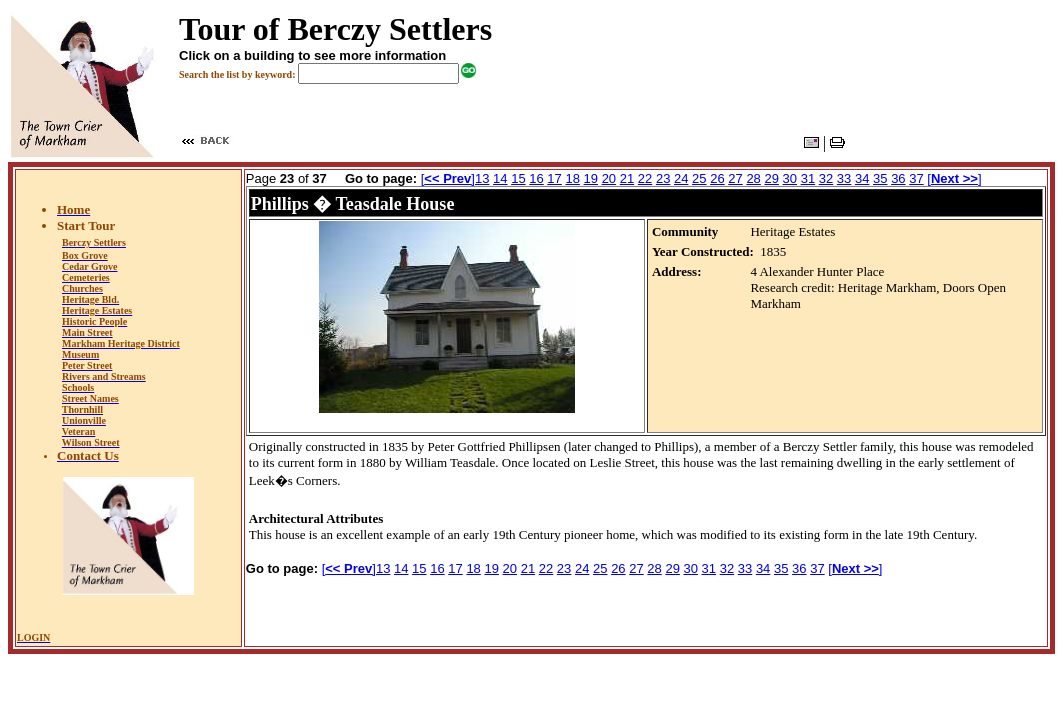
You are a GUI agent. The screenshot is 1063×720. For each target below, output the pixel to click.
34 (862, 178)
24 (681, 178)
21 (627, 178)
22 (645, 178)
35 (880, 178)
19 (591, 178)
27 (735, 178)
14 (500, 178)
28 (753, 178)
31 (808, 178)
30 (790, 178)
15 (518, 178)
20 (609, 178)
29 (771, 178)
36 (898, 178)
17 (554, 178)
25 (699, 178)
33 (844, 178)
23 (663, 178)
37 (916, 178)
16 (536, 178)
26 (717, 178)
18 (572, 178)
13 (482, 178)
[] (448, 178)
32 (826, 178)
